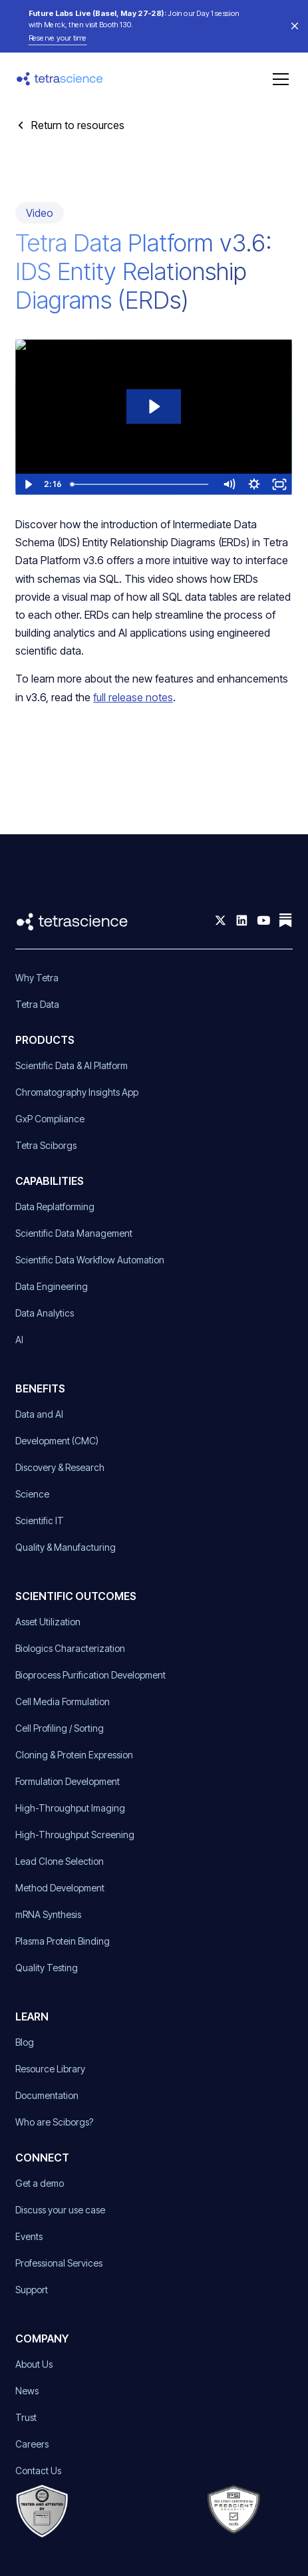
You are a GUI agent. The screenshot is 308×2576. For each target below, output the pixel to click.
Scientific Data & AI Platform (71, 1065)
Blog (24, 2042)
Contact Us (38, 2470)
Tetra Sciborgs (46, 1145)
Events (29, 2236)
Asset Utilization (47, 1621)
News (27, 2390)
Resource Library (50, 2068)
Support (31, 2289)
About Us (34, 2364)
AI (19, 1339)
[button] (278, 79)
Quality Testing (46, 1967)
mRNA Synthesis (48, 1914)
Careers (32, 2444)
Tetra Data (37, 1004)
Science (32, 1494)
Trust (26, 2417)
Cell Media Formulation (62, 1701)
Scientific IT (39, 1520)
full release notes (133, 697)
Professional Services (58, 2263)
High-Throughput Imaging (70, 1808)
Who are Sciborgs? (54, 2122)
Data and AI (39, 1414)
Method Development (59, 1887)
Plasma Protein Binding (62, 1941)
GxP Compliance (49, 1118)
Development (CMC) (56, 1440)
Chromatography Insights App (76, 1092)
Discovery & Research (59, 1467)
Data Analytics (44, 1313)
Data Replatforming (54, 1206)
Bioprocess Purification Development (90, 1675)
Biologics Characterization (70, 1648)
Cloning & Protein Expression (74, 1754)
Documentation (46, 2095)
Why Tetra (37, 977)
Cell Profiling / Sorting (59, 1728)
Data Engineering (51, 1286)
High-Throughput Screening (74, 1834)
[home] (60, 79)
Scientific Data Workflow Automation (89, 1259)
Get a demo (39, 2183)
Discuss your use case (60, 2209)
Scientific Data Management (73, 1233)
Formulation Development (67, 1781)
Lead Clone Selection (59, 1861)
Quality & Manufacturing (65, 1547)
